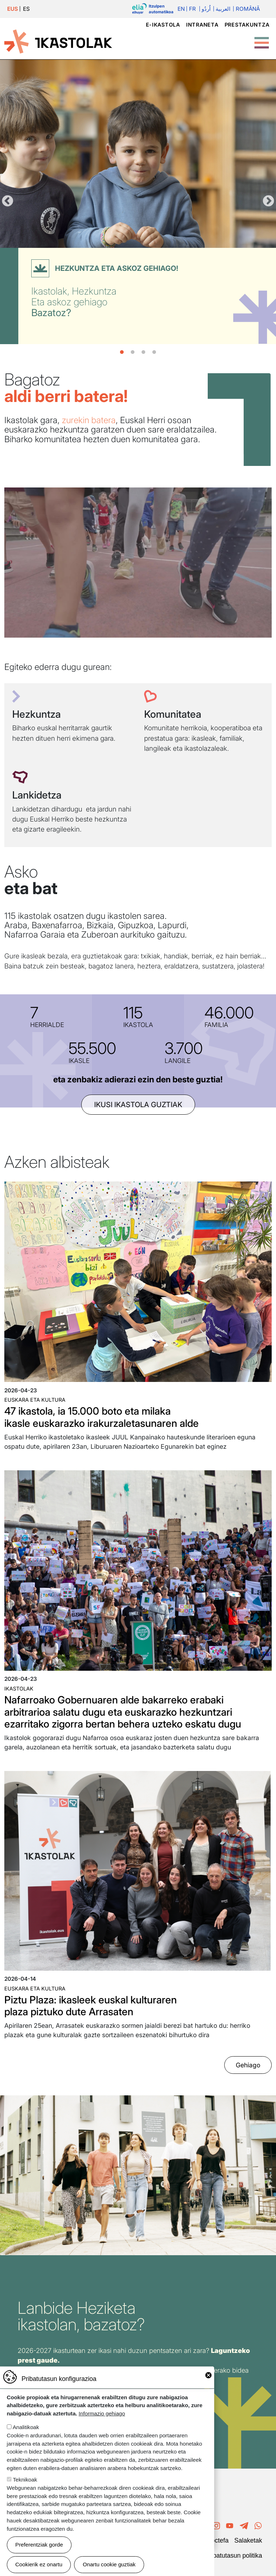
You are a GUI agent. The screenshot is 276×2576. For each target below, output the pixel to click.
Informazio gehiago (102, 2413)
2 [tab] (132, 352)
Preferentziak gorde (39, 2545)
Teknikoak (25, 2479)
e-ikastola (163, 25)
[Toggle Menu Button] (262, 39)
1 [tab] (121, 352)
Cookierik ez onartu (39, 2564)
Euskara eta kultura (34, 1400)
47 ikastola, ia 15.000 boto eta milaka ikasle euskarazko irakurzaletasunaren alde (101, 1417)
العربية (223, 8)
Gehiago (248, 2065)
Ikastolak (18, 1688)
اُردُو (206, 8)
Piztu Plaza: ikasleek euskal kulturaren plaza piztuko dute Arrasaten (90, 2006)
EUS (12, 8)
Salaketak (248, 2540)
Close (208, 2375)
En (181, 8)
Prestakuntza (247, 25)
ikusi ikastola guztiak (138, 1104)
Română (248, 8)
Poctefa (218, 2540)
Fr (192, 8)
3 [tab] (143, 352)
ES (26, 8)
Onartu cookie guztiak (109, 2564)
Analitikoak (26, 2427)
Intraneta (202, 25)
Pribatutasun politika (233, 2555)
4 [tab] (154, 352)
